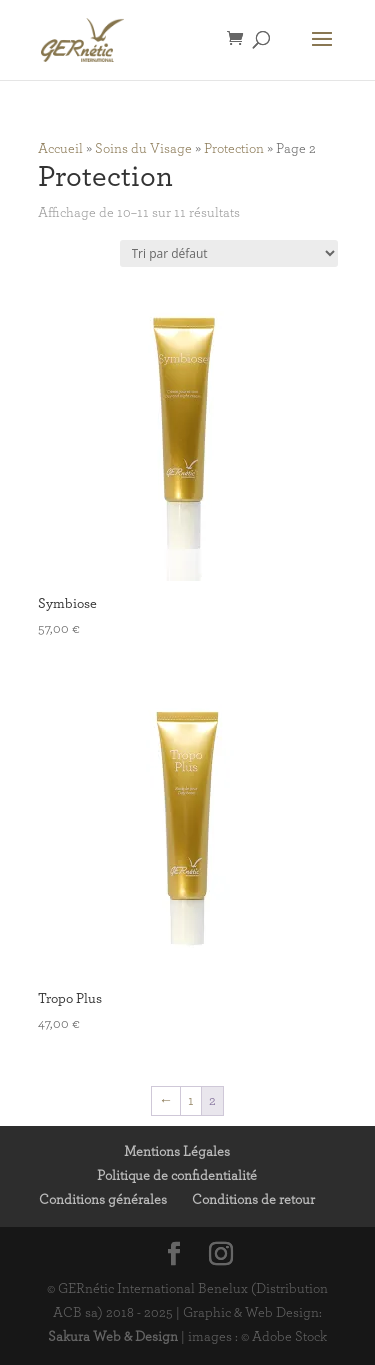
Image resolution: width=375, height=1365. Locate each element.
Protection (234, 149)
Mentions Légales (177, 1152)
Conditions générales (103, 1200)
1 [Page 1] (191, 1101)
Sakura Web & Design (113, 1337)
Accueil (60, 149)
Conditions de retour (253, 1200)
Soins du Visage (143, 149)
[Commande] (229, 253)
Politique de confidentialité (177, 1176)
